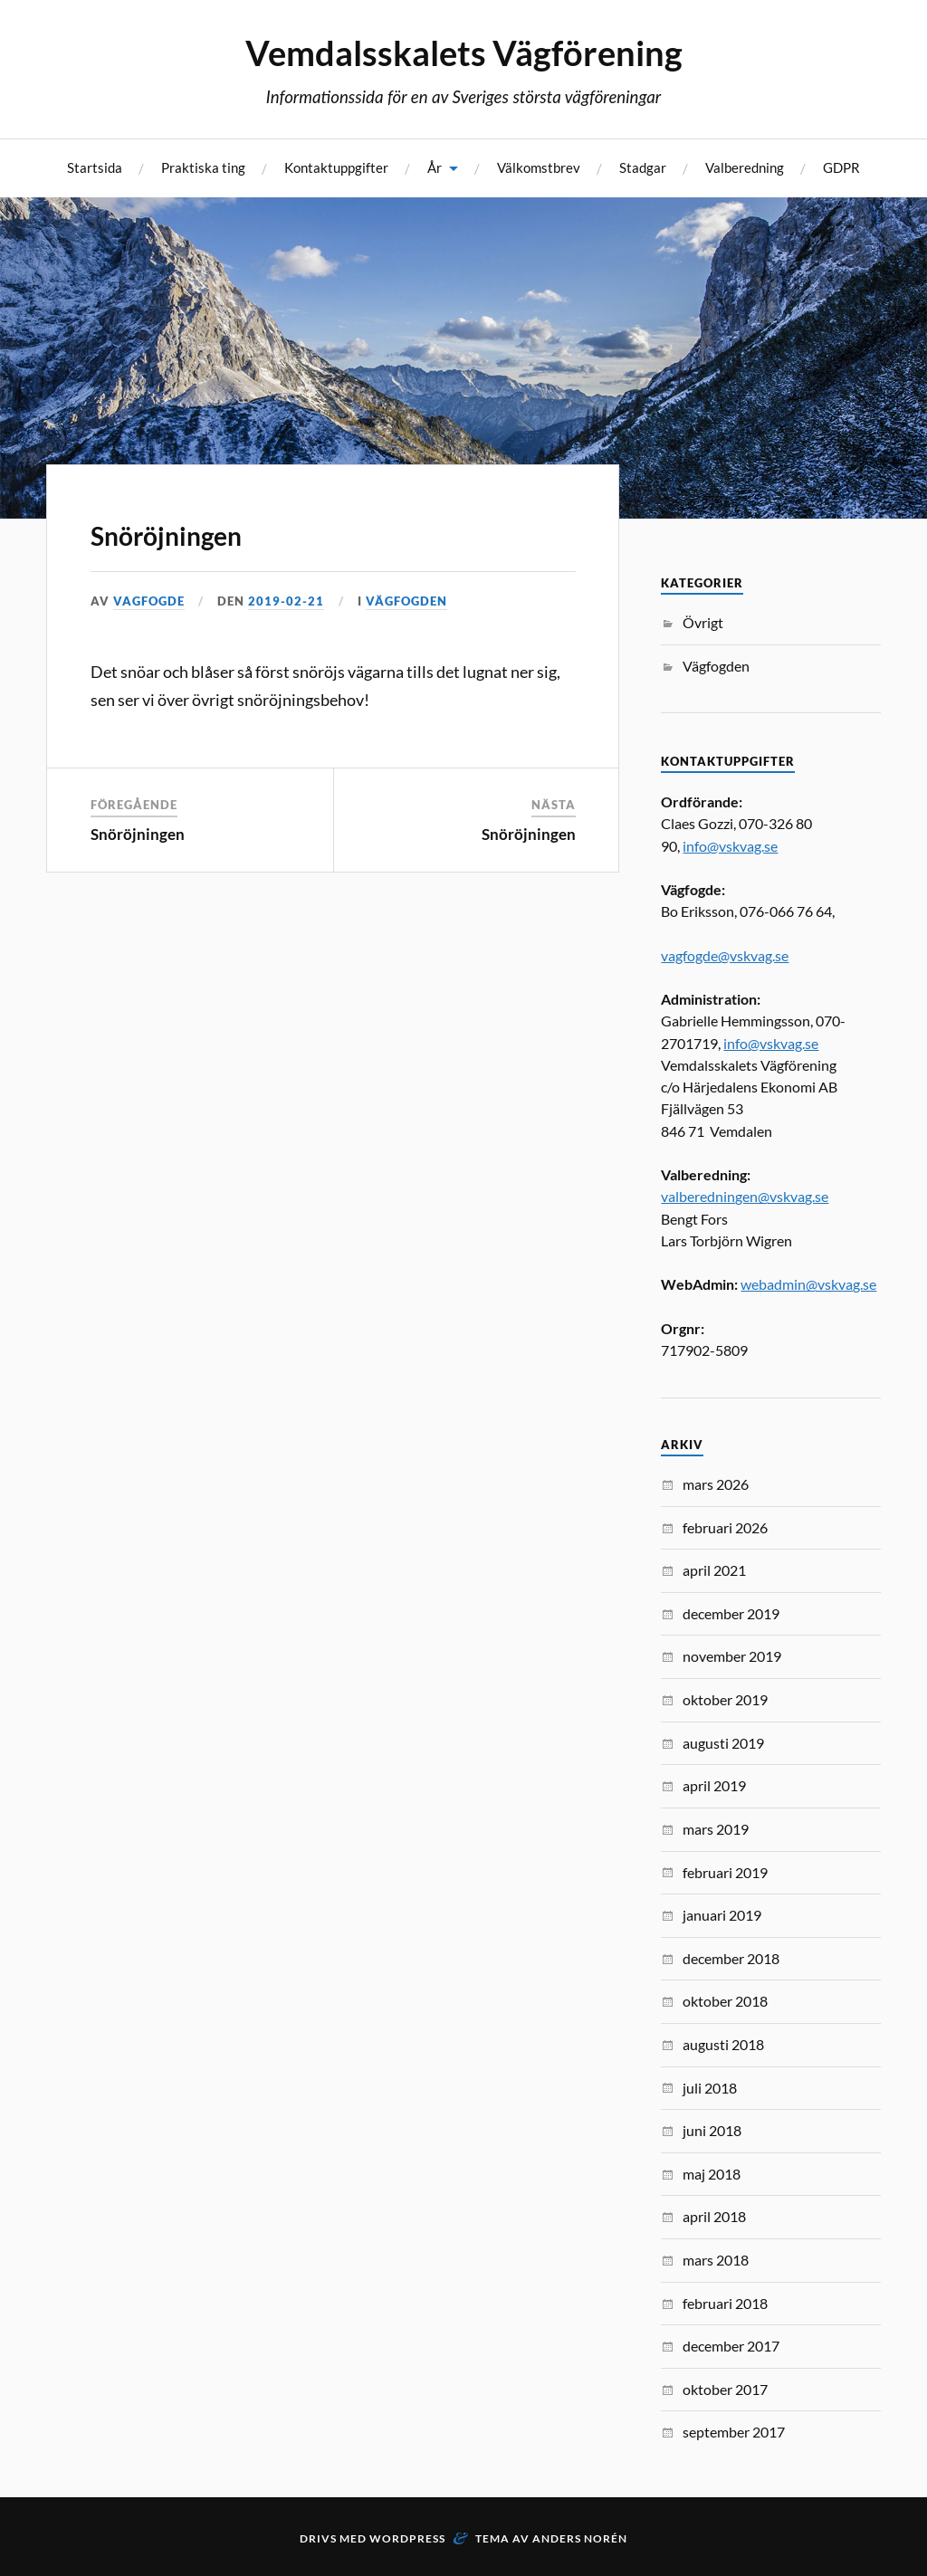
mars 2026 (716, 1484)
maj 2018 (712, 2173)
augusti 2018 (723, 2044)
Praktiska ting (203, 167)
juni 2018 (712, 2130)
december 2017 (731, 2345)
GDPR (841, 167)
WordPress (407, 2538)
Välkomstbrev (538, 167)
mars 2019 (716, 1828)
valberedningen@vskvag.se (744, 1196)
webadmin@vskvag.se (808, 1284)
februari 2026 (725, 1527)
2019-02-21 (286, 601)
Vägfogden (406, 601)
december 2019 (731, 1613)
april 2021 (714, 1570)
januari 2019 (722, 1914)
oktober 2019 (725, 1699)
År (434, 167)
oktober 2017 (725, 2389)
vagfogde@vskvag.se (724, 955)
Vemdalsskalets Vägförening (464, 52)
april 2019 (714, 1785)
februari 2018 (725, 2303)
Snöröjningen (166, 535)
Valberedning (744, 167)
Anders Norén (579, 2538)
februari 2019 (725, 1872)
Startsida (94, 167)
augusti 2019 (723, 1742)
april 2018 (714, 2216)
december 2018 (731, 1958)
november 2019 (732, 1656)
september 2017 (734, 2431)
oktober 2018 (725, 2000)
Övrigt (703, 622)
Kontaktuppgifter (336, 167)
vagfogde (149, 601)
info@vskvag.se (730, 845)
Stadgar (642, 167)
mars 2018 (716, 2259)
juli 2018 (710, 2087)
